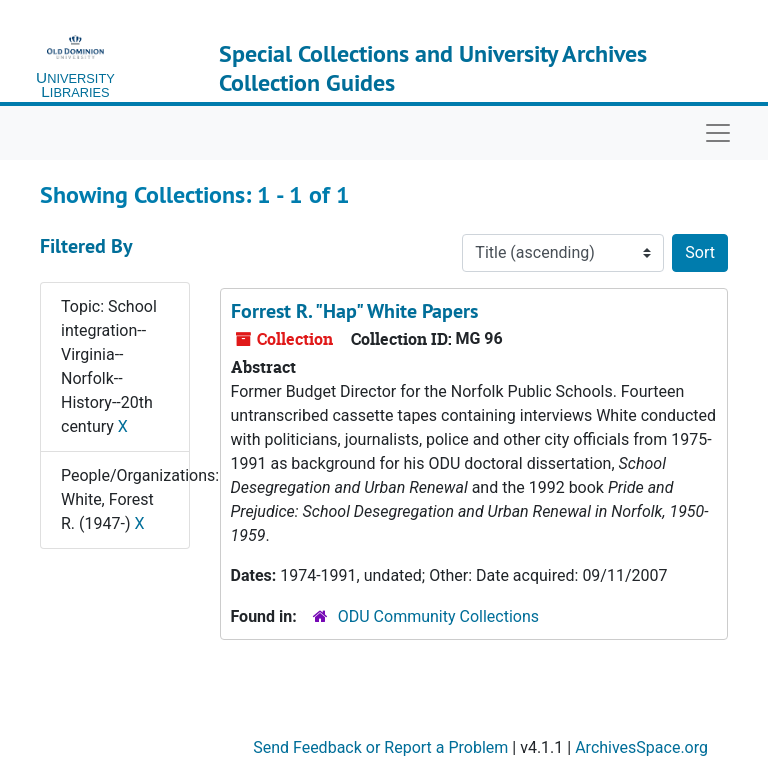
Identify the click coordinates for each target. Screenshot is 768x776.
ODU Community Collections (438, 616)
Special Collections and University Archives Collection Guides (433, 68)
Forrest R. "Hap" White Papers (354, 311)
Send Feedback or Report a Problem (380, 747)
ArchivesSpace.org (641, 747)
